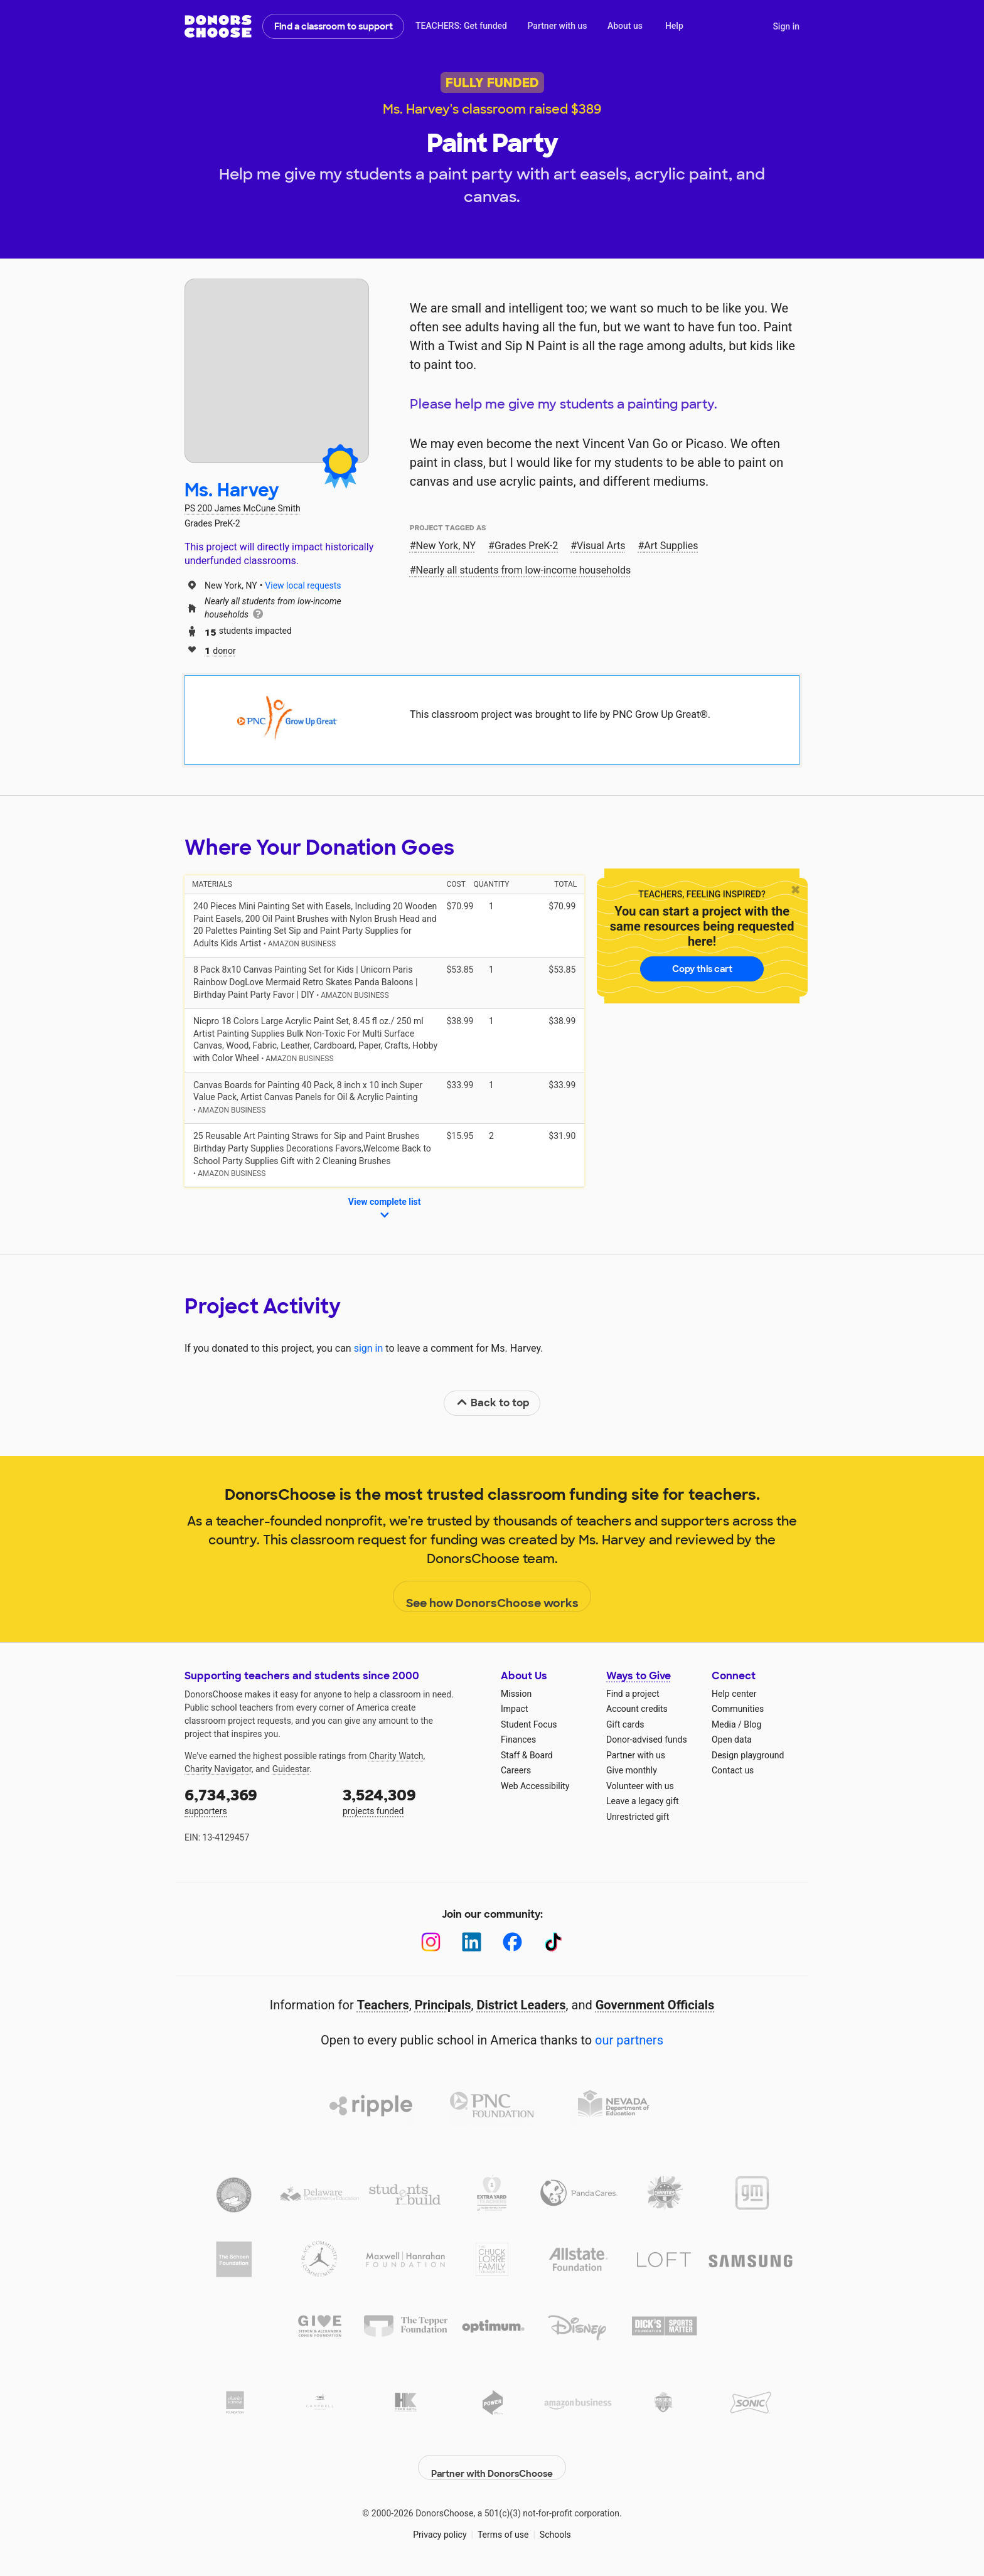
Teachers (383, 2004)
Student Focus (529, 1724)
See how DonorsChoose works (492, 1597)
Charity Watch (396, 1756)
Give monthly (631, 1770)
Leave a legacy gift (642, 1801)
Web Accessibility (535, 1786)
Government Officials (655, 2004)
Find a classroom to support (333, 26)
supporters (254, 1801)
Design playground (748, 1755)
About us (625, 26)
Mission (516, 1694)
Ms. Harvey (231, 490)
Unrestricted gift (637, 1817)
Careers (516, 1770)
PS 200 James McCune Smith (242, 508)
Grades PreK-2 (526, 546)
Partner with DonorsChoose (492, 2458)
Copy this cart (702, 969)
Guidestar (290, 1769)
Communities (738, 1709)
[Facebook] (512, 1942)
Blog (752, 1724)
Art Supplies (671, 546)
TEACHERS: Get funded (461, 26)
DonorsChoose (218, 26)
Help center (734, 1694)
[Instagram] (431, 1942)
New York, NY (446, 546)
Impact (514, 1709)
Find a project (632, 1694)
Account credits (637, 1709)
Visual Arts (601, 546)
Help (674, 26)
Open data (732, 1739)
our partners (629, 2040)
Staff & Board (527, 1755)
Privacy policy (439, 2525)
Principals (443, 2004)
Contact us (733, 1770)
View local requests (303, 585)
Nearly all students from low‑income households (523, 570)
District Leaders (521, 2004)
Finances (518, 1739)
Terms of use (503, 2525)
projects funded (413, 1801)
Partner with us (557, 26)
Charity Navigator (218, 1769)
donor (220, 649)
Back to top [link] (493, 1402)
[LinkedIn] (471, 1942)
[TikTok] (553, 1942)
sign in (368, 1348)
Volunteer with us (640, 1786)
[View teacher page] (276, 371)
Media (724, 1724)
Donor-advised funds (646, 1739)
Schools (555, 2525)
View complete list (384, 1209)
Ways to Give (638, 1675)
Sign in (786, 26)
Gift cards (625, 1724)
